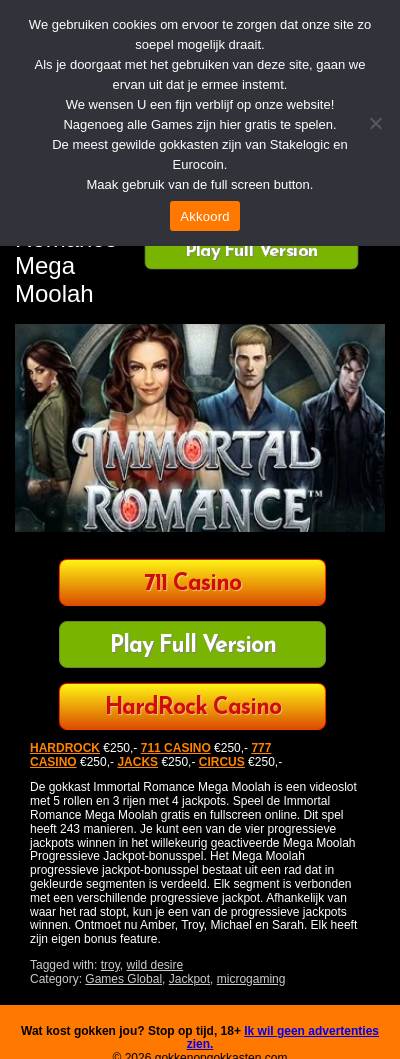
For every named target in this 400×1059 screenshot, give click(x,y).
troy (110, 965)
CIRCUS (222, 762)
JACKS (137, 762)
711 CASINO (176, 748)
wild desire (155, 965)
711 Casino (192, 584)
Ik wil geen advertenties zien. (283, 1038)
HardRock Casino (193, 708)
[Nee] (375, 123)
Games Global (123, 979)
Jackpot (189, 979)
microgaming (251, 979)
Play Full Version (251, 252)
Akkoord (204, 216)
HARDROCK (65, 748)
